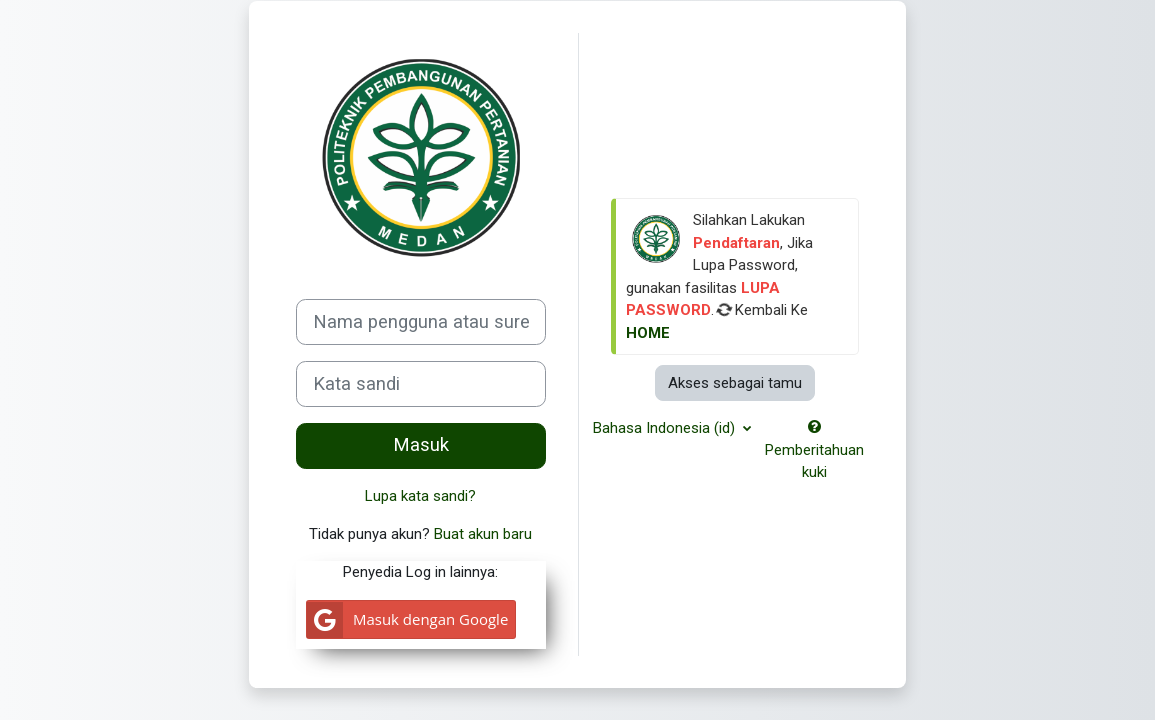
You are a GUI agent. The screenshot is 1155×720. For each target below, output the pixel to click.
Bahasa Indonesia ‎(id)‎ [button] (666, 428)
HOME (648, 333)
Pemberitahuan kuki (814, 450)
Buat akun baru (483, 534)
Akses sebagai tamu (735, 383)
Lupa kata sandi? (420, 496)
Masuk (421, 445)
